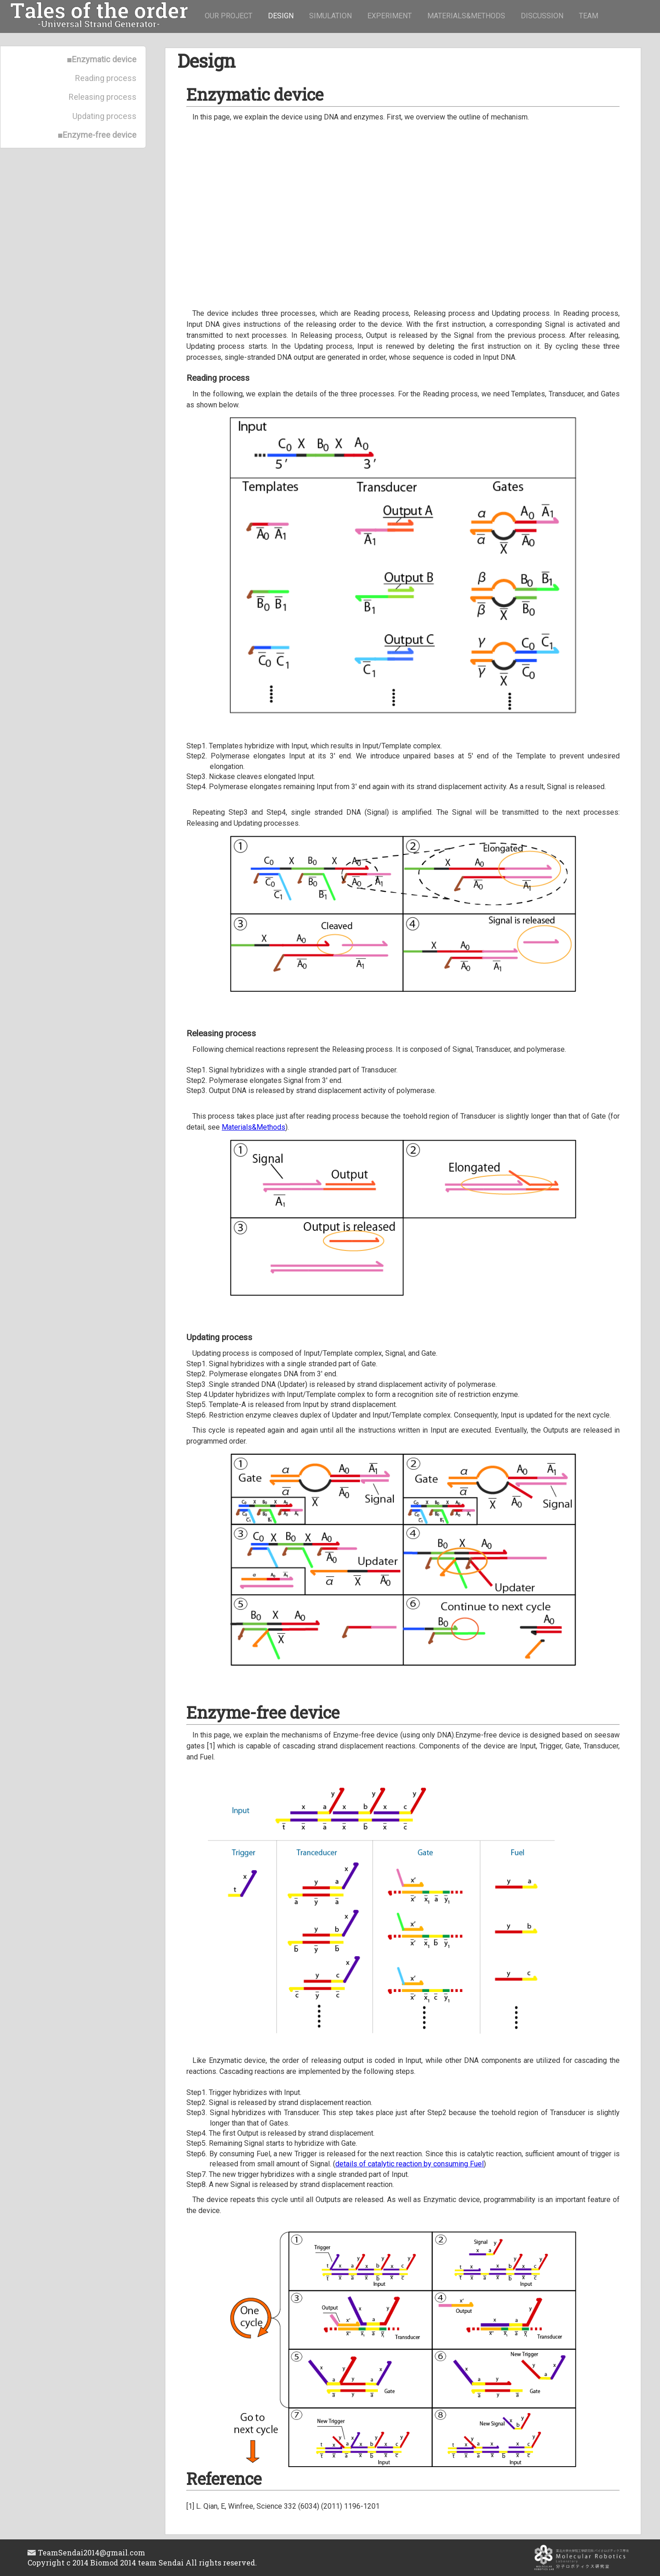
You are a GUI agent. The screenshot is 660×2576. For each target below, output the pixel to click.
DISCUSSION (542, 15)
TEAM (588, 15)
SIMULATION (330, 15)
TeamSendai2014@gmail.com (86, 2552)
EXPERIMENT (389, 15)
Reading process (105, 78)
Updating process (104, 116)
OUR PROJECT (228, 15)
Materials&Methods (253, 1127)
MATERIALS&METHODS (466, 15)
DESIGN (281, 15)
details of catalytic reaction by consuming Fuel (409, 2163)
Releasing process (102, 97)
